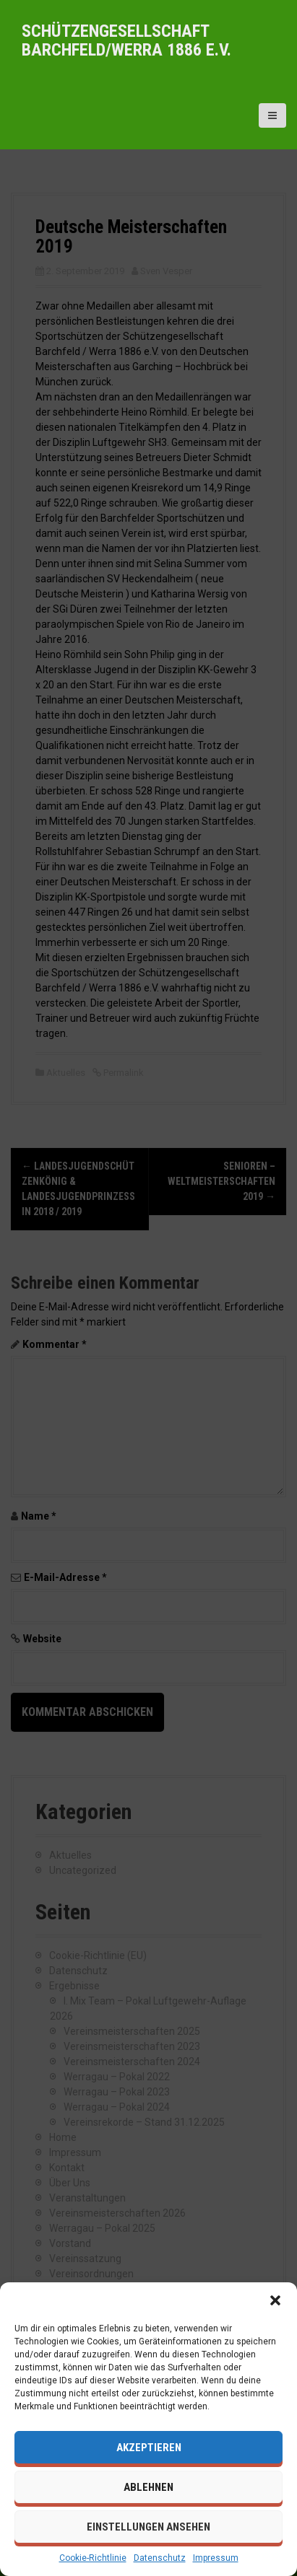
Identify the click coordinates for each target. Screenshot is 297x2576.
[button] (275, 2300)
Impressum (215, 2558)
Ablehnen (148, 2487)
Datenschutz (160, 2558)
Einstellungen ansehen (148, 2526)
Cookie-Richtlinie (92, 2558)
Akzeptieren (148, 2447)
